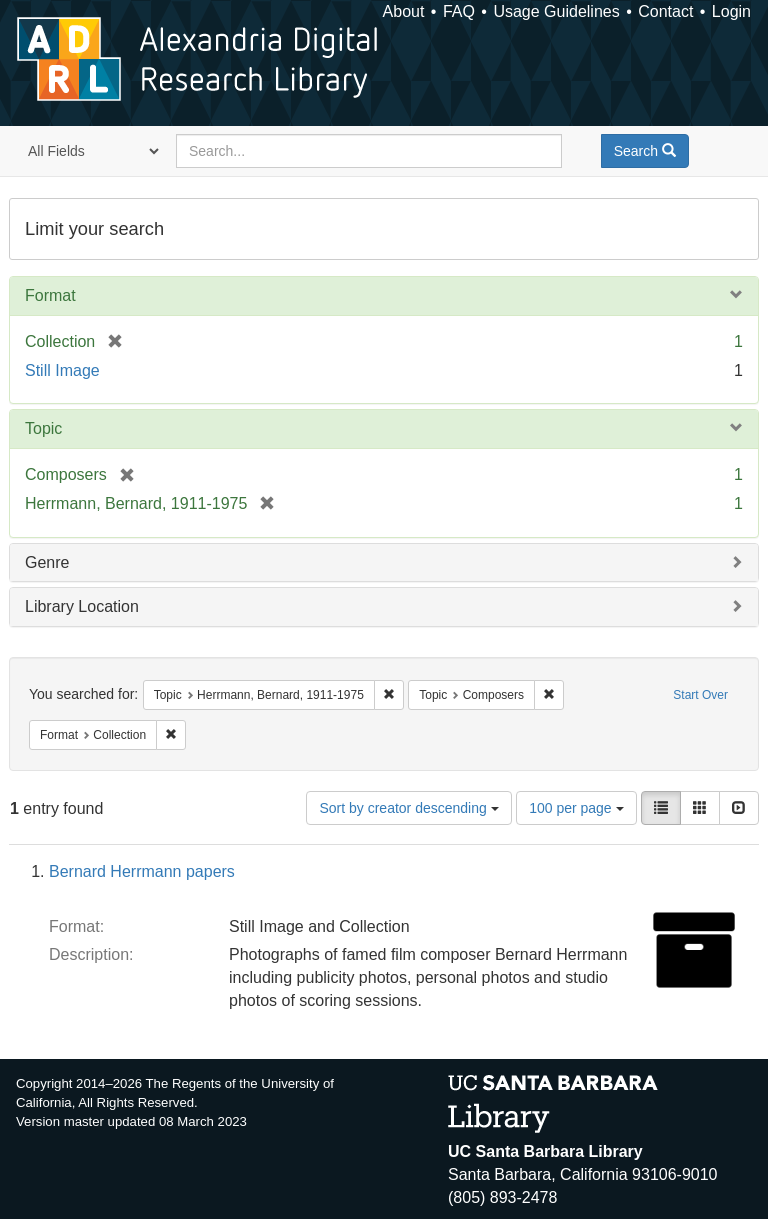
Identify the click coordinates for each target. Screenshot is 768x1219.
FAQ (459, 11)
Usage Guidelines (556, 11)
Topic (43, 428)
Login (731, 11)
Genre (47, 562)
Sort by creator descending (408, 808)
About (404, 11)
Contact (665, 11)
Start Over (700, 695)
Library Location (82, 606)
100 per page (576, 808)
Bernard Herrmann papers (142, 871)
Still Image (62, 370)
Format (50, 295)
